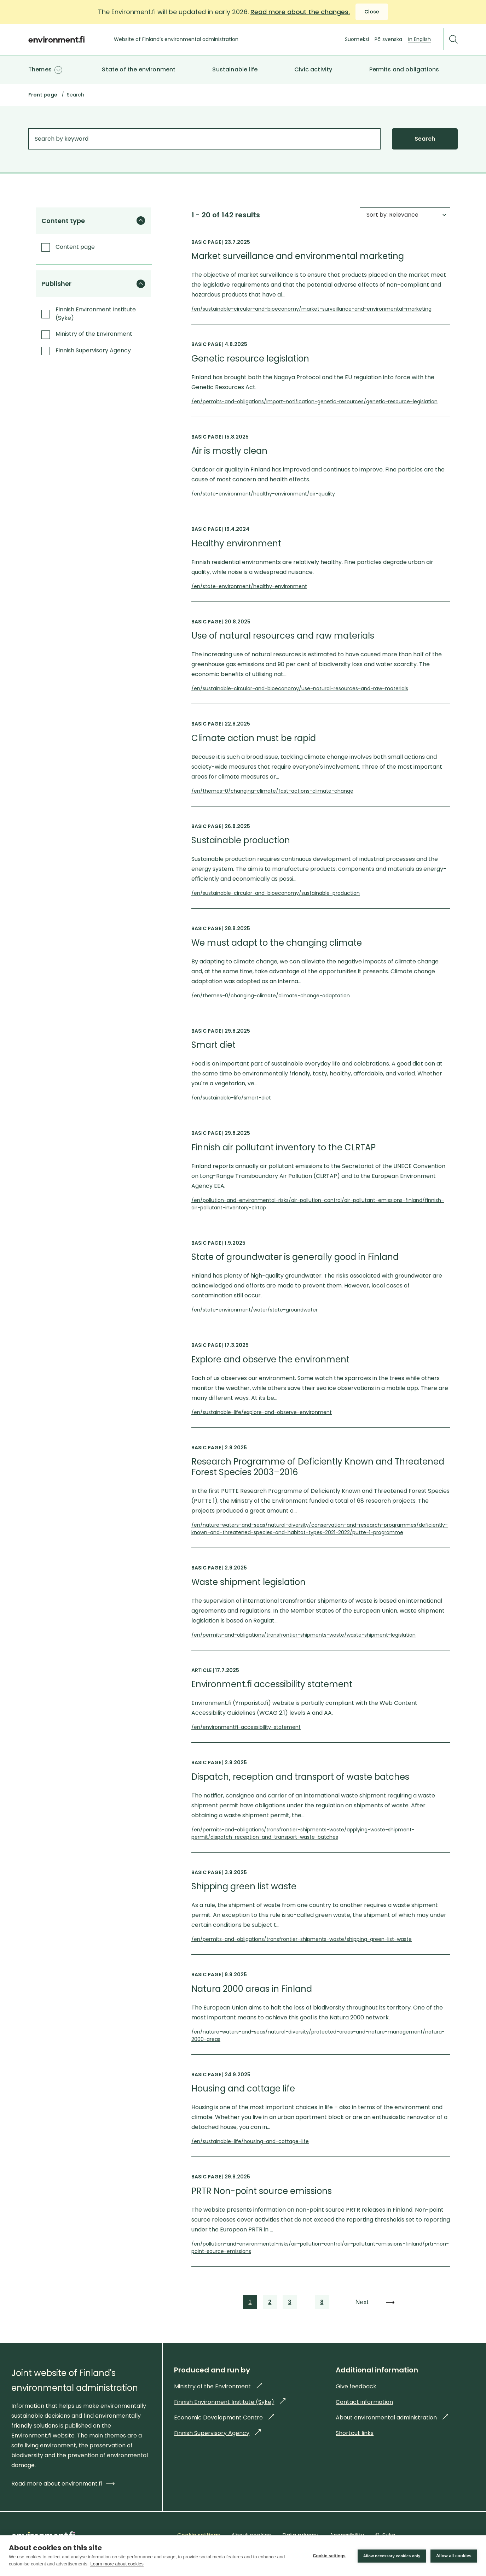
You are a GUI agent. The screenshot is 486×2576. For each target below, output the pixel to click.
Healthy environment (236, 543)
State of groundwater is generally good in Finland (295, 1257)
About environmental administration (392, 2417)
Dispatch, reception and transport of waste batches (300, 1777)
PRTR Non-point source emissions (261, 2191)
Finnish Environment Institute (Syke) (229, 2402)
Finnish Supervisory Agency (217, 2433)
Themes (40, 69)
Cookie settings (328, 2555)
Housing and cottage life (243, 2088)
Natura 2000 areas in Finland (251, 1989)
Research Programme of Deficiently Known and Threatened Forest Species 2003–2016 (317, 1467)
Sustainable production (240, 840)
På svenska (388, 39)
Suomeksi (357, 39)
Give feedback (356, 2386)
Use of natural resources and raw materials (282, 635)
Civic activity (313, 69)
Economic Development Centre (224, 2417)
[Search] (453, 39)
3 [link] (290, 2303)
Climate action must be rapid (253, 738)
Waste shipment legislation (248, 1582)
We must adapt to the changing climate (276, 943)
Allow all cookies (453, 2555)
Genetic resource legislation (250, 358)
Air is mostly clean (229, 451)
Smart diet (213, 1045)
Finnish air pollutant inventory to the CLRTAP (283, 1147)
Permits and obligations (404, 69)
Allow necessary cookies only (391, 2555)
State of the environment (138, 69)
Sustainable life (235, 69)
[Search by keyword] (204, 138)
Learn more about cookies (116, 2563)
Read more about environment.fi (63, 2484)
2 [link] (270, 2303)
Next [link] (362, 2302)
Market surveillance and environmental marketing (297, 256)
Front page (42, 94)
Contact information (364, 2402)
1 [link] (250, 2303)
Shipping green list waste (243, 1886)
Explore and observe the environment (270, 1359)
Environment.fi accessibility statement (271, 1684)
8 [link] (322, 2303)
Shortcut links (355, 2433)
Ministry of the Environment (218, 2386)
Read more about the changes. (300, 11)
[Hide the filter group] (141, 220)
